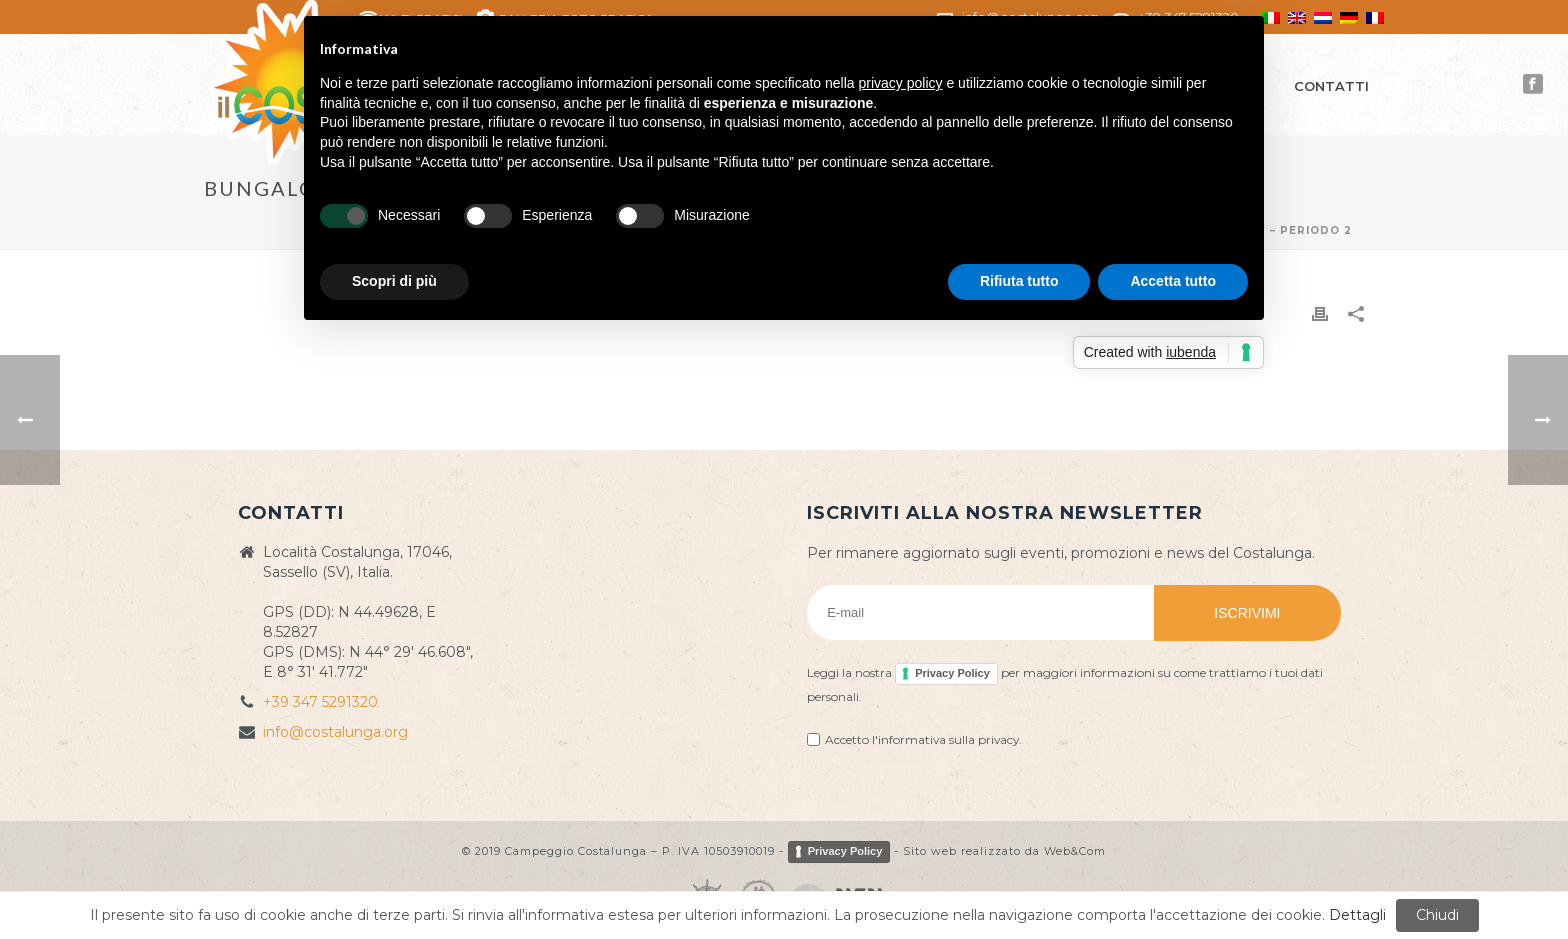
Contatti (1331, 86)
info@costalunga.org (335, 732)
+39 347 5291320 (320, 702)
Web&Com (1075, 851)
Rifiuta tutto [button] (1019, 281)
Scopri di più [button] (394, 281)
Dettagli (1357, 915)
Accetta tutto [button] (1173, 281)
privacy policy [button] (901, 83)
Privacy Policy (952, 673)
